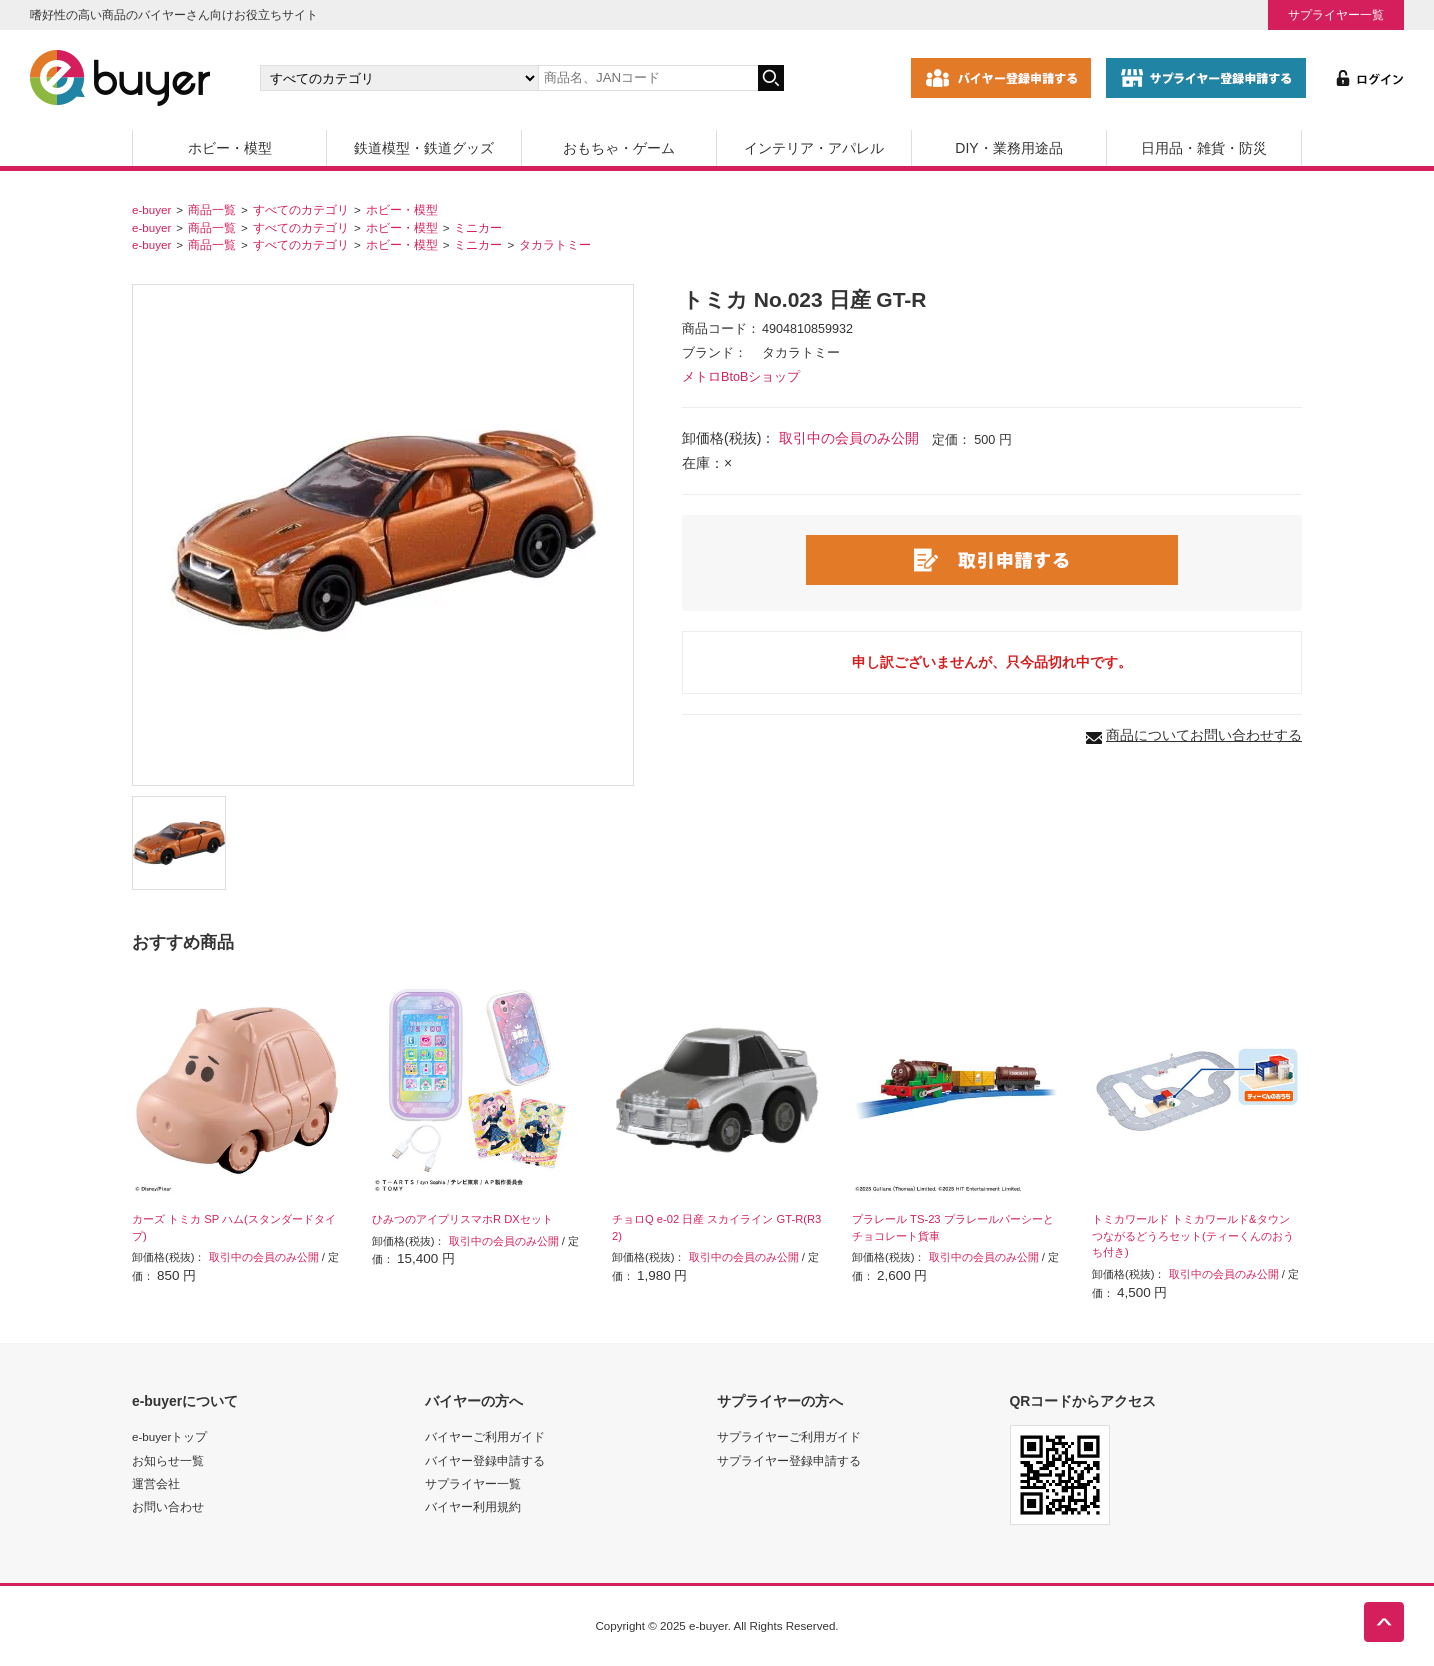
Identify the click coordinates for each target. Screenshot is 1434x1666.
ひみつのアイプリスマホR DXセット (462, 1219)
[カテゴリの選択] (399, 78)
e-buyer (151, 209)
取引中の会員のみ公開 (849, 438)
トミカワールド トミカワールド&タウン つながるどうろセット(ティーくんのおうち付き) (1193, 1236)
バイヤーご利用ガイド (485, 1436)
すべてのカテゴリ (301, 209)
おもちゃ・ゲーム (619, 148)
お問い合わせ (168, 1506)
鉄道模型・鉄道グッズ (424, 148)
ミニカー (478, 227)
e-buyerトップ (169, 1436)
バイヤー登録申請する (485, 1460)
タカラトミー (555, 244)
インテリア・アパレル (814, 148)
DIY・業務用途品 (1008, 148)
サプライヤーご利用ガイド (789, 1436)
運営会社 (156, 1483)
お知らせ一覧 (168, 1460)
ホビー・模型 (230, 148)
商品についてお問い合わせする (1204, 735)
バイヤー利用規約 (473, 1506)
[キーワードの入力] (648, 78)
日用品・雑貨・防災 (1204, 148)
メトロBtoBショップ (741, 377)
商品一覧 (212, 209)
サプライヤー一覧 (1336, 14)
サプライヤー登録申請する (789, 1460)
